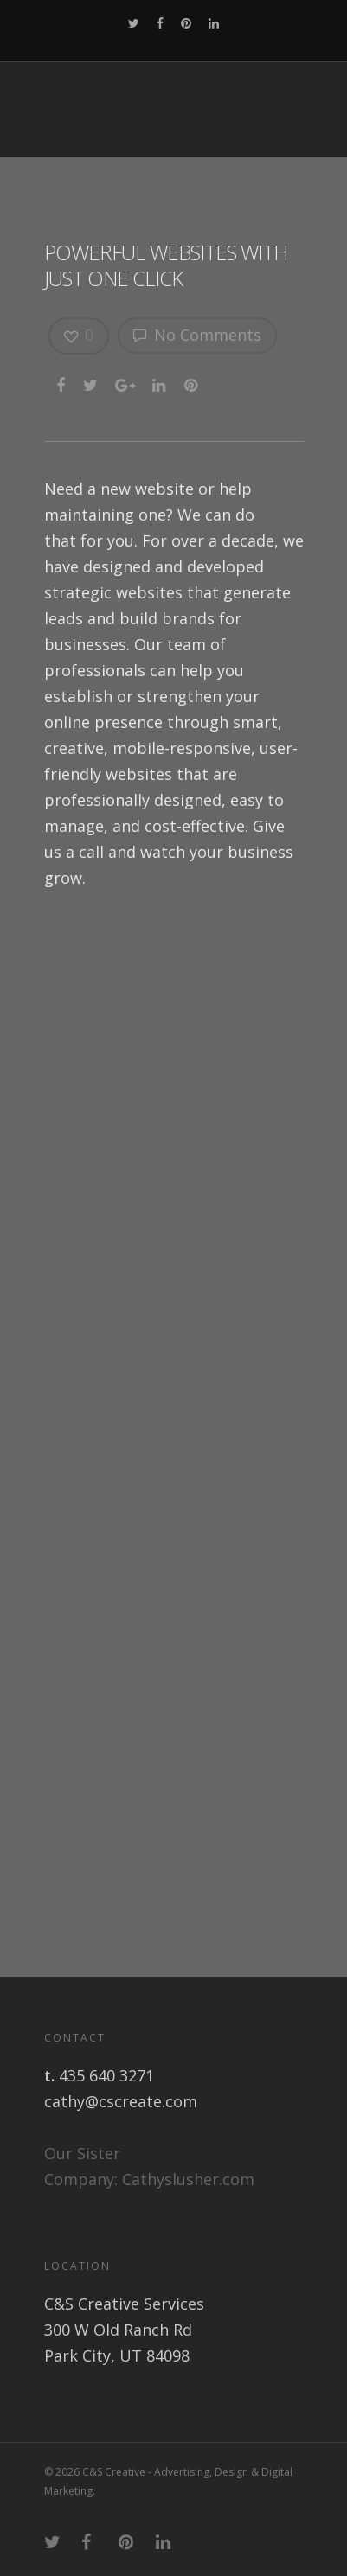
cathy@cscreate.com (120, 2101)
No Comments (197, 334)
